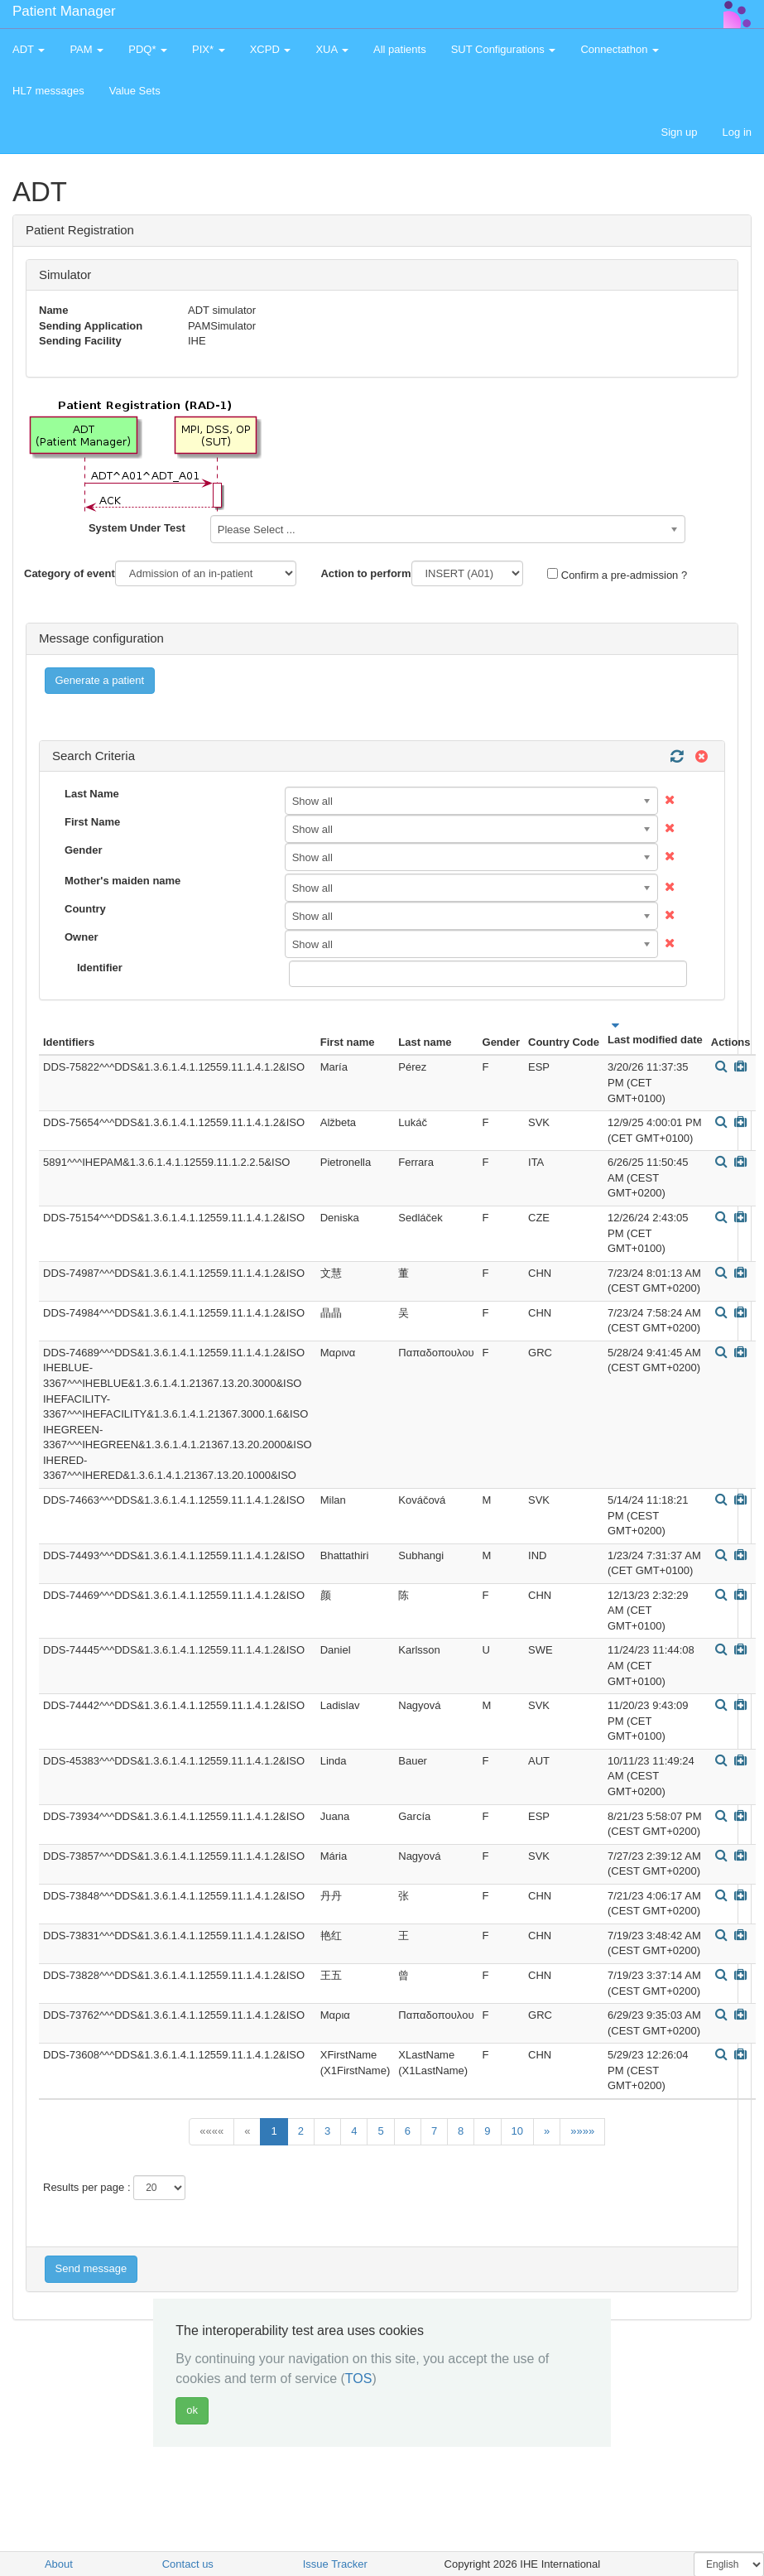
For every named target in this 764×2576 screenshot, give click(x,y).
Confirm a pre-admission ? (617, 574)
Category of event (69, 573)
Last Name (92, 793)
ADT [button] (28, 49)
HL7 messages (48, 90)
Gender (84, 850)
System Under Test (137, 528)
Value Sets (135, 90)
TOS (358, 2378)
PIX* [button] (208, 49)
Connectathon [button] (619, 49)
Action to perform (365, 573)
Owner (81, 937)
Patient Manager (64, 11)
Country (85, 909)
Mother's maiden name (122, 880)
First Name (92, 822)
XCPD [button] (270, 49)
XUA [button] (331, 49)
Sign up (679, 132)
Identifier (100, 967)
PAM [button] (86, 49)
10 (517, 2131)
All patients (399, 49)
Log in (737, 132)
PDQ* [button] (147, 49)
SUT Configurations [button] (503, 49)
